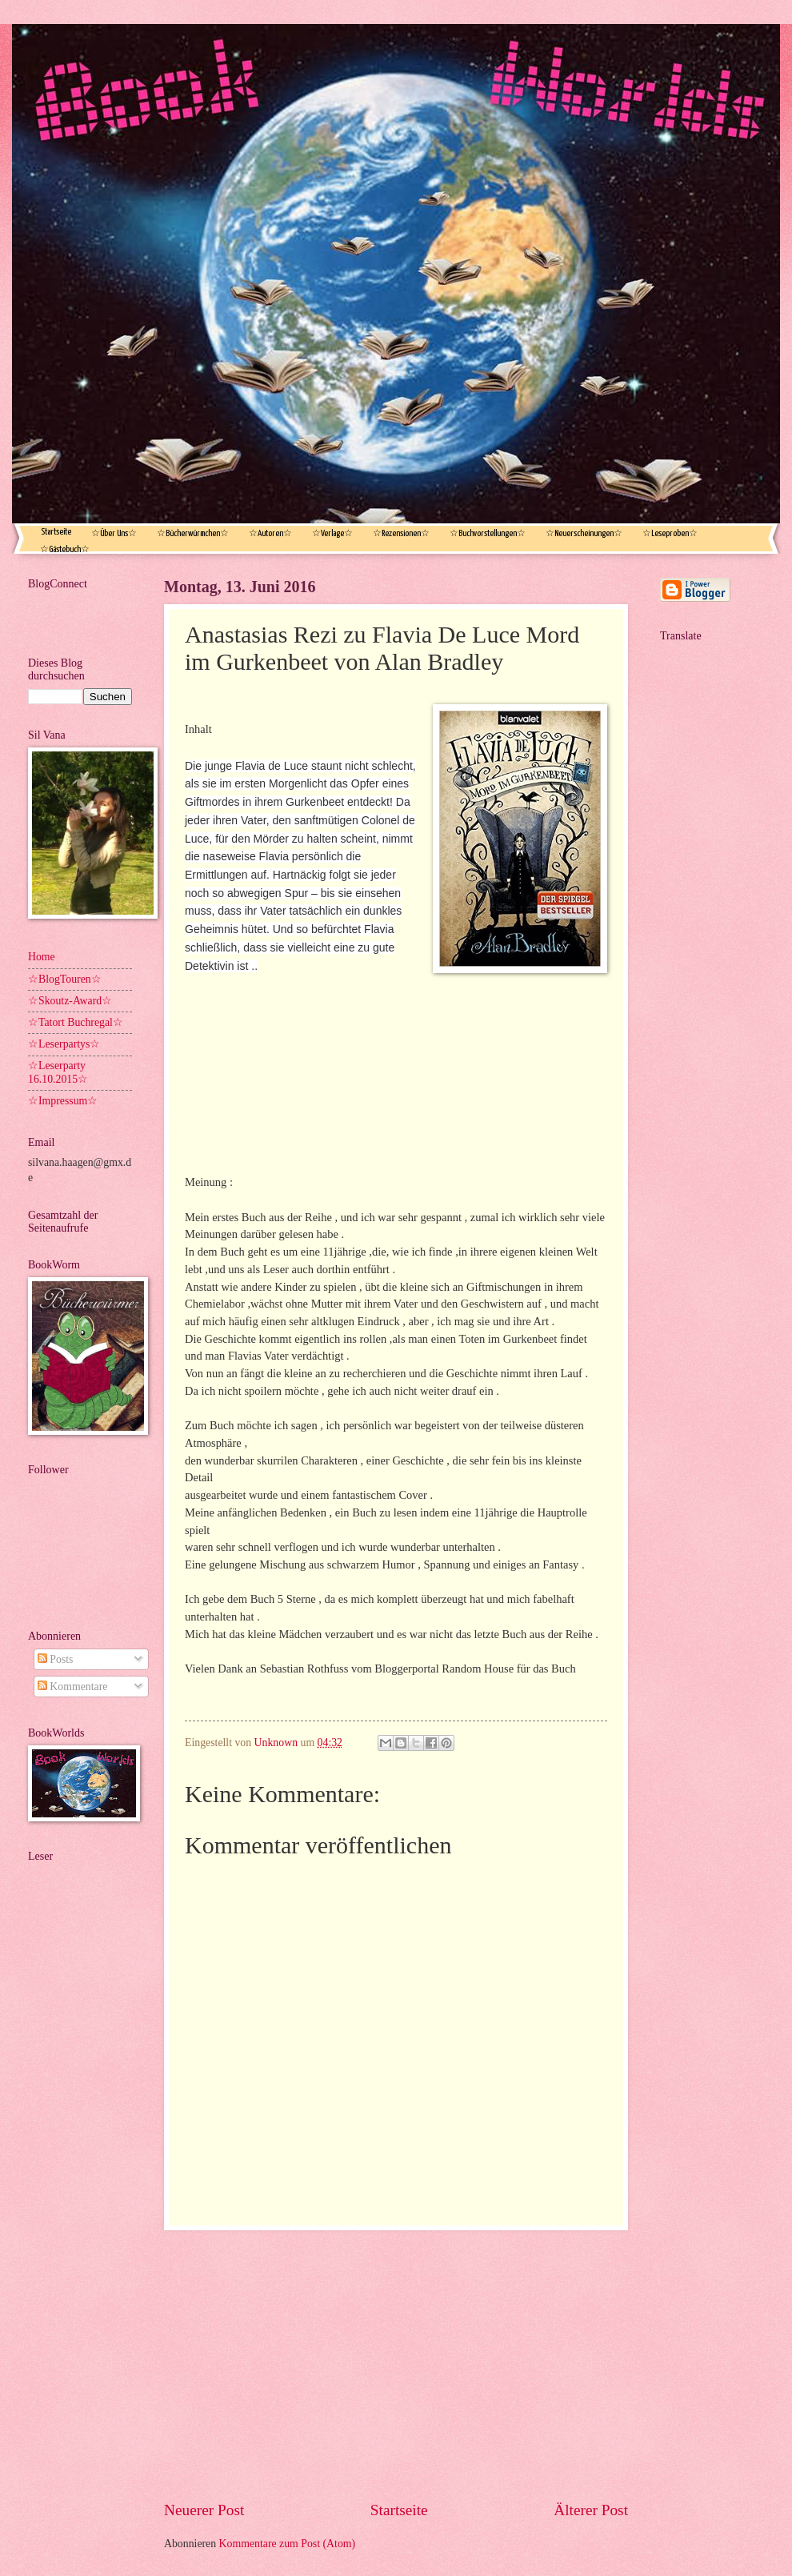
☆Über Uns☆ (114, 533)
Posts (56, 1659)
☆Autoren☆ (270, 533)
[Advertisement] (396, 2365)
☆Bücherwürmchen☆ (193, 533)
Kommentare (72, 1687)
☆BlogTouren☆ (65, 979)
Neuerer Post (204, 2510)
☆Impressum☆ (63, 1101)
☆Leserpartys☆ (64, 1044)
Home (41, 957)
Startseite (56, 531)
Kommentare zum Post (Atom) (287, 2544)
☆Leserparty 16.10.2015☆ (58, 1072)
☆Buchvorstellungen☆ (488, 533)
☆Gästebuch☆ (65, 549)
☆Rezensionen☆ (401, 533)
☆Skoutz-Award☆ (70, 1001)
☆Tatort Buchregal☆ (75, 1022)
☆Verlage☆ (332, 533)
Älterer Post (591, 2510)
